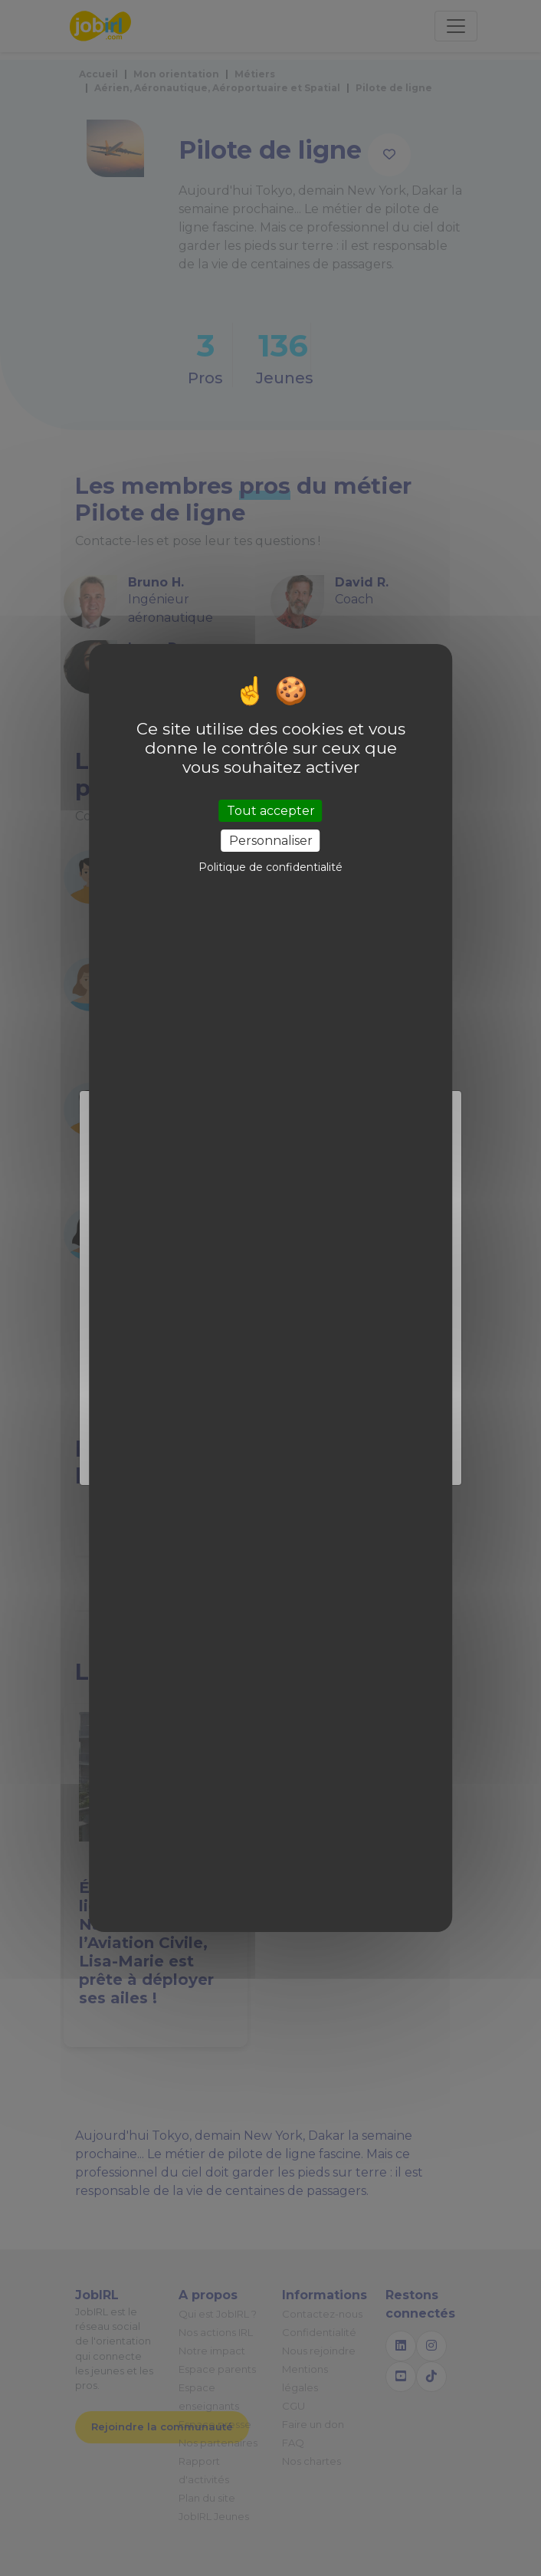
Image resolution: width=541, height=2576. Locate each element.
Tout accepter (271, 810)
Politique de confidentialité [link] (270, 867)
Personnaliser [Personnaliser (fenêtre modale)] (271, 840)
